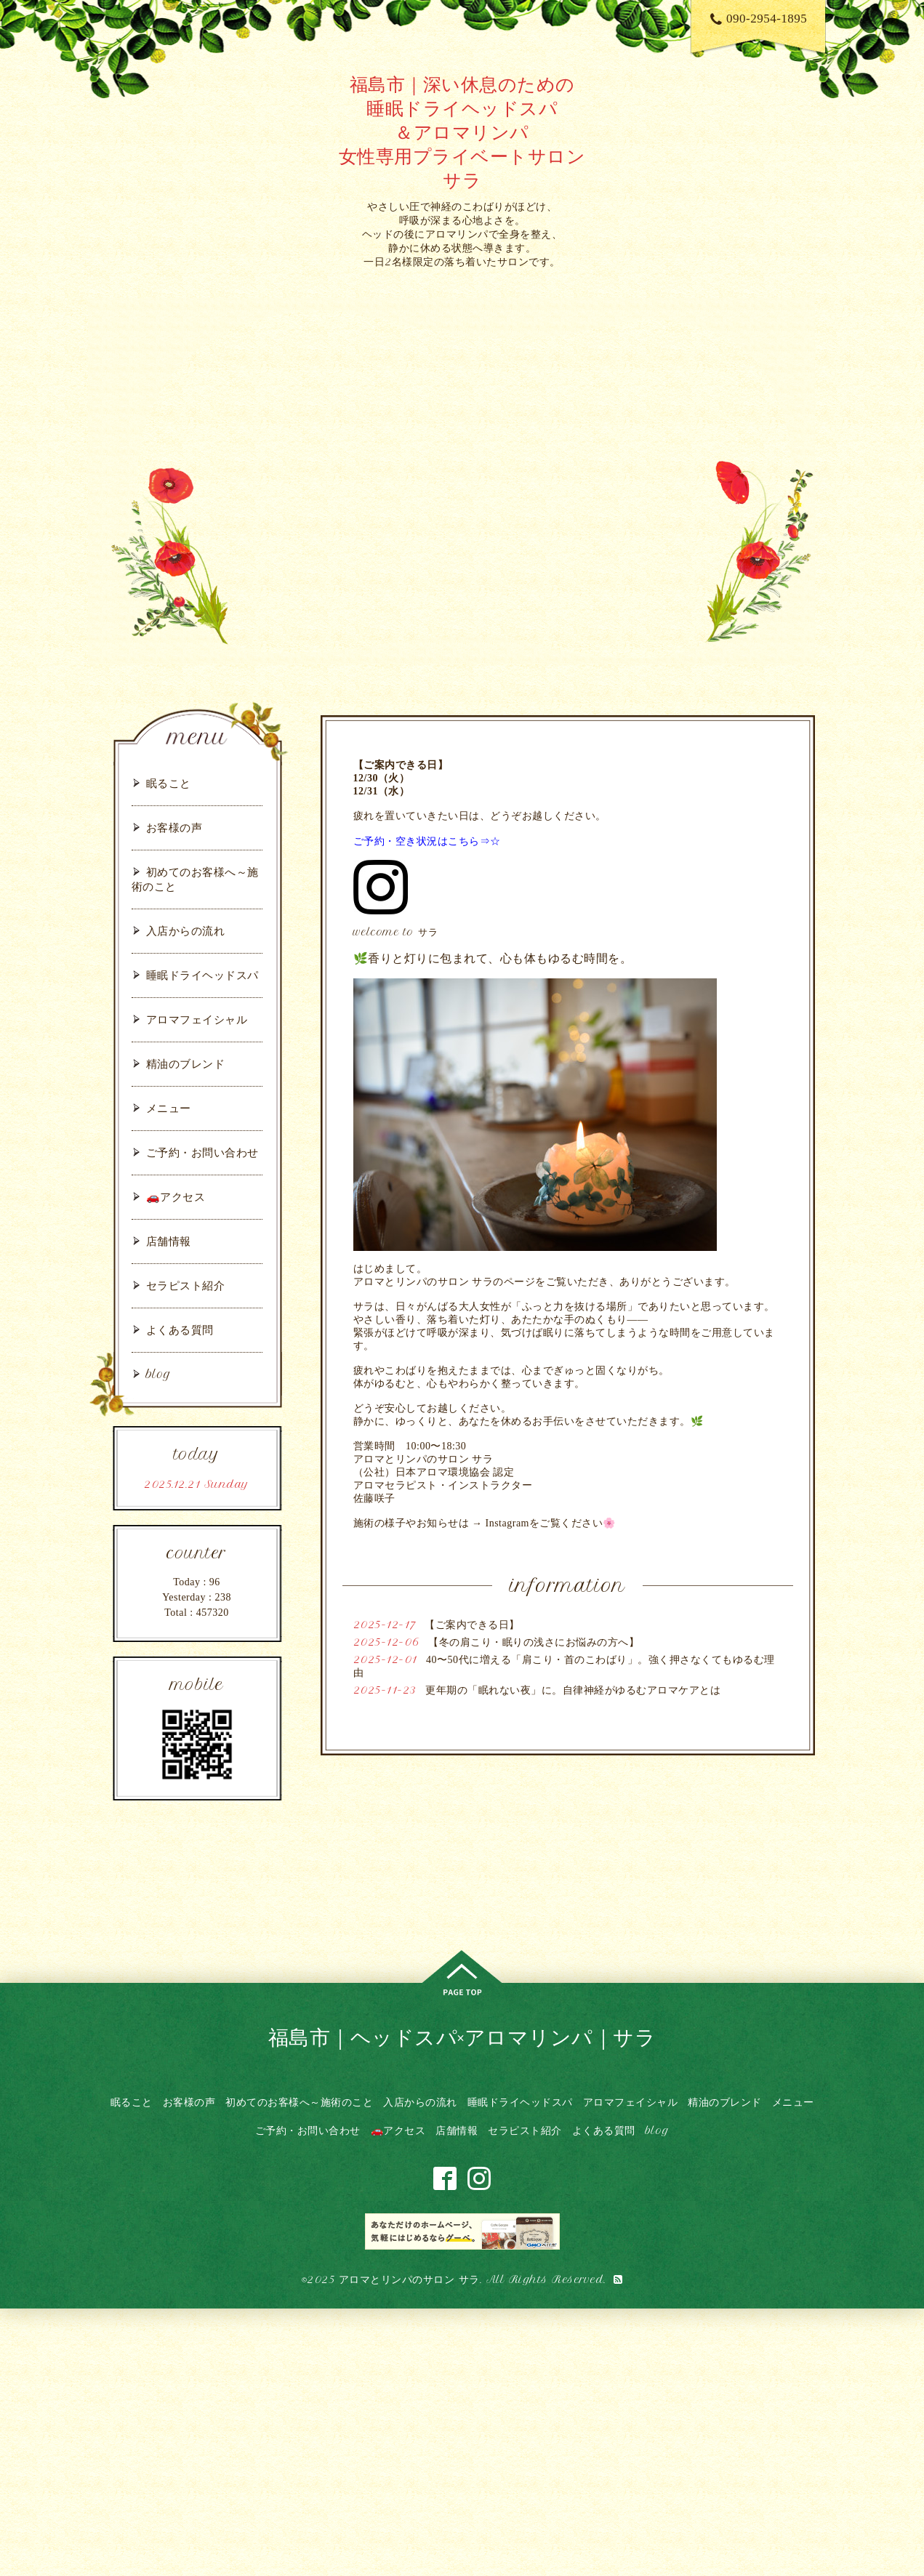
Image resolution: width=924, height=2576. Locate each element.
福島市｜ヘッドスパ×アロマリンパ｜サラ (462, 2037)
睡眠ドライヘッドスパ (202, 975)
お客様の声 (174, 827)
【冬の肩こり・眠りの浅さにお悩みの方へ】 (533, 1642)
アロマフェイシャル (197, 1019)
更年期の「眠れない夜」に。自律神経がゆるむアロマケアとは (572, 1690)
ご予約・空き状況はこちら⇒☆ (427, 841)
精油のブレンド (185, 1064)
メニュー (168, 1108)
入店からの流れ (185, 931)
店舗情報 (168, 1241)
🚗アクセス (176, 1197)
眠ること (168, 783)
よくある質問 (180, 1330)
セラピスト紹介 (185, 1285)
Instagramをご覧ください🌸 (551, 1523)
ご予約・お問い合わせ (202, 1152)
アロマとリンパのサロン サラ (409, 2279)
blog (159, 1374)
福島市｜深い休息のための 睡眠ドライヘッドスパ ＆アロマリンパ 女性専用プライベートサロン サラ (462, 132)
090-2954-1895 (758, 18)
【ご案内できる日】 (472, 1624)
